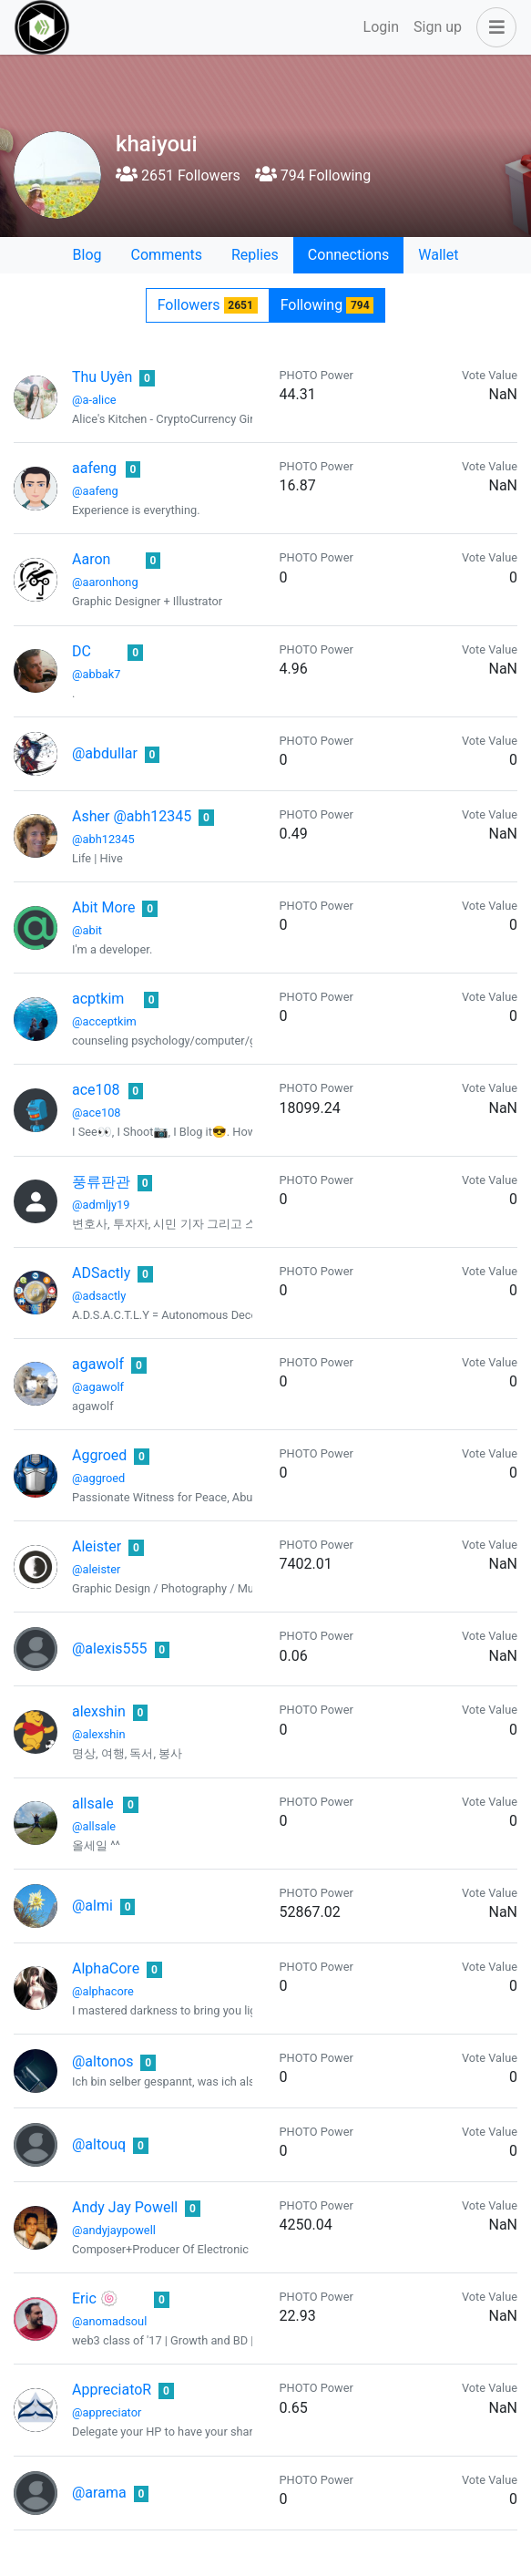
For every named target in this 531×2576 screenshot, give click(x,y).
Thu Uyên (102, 377)
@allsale (94, 1826)
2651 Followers (178, 175)
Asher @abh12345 (131, 816)
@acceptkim (104, 1021)
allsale (93, 1803)
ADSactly (101, 1273)
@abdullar (105, 753)
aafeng (94, 468)
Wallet (438, 254)
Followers (208, 305)
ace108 (96, 1089)
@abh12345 (103, 839)
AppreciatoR (111, 2389)
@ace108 (96, 1112)
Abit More (103, 907)
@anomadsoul (109, 2321)
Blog (87, 254)
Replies (255, 254)
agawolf (98, 1364)
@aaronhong (105, 582)
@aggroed (98, 1478)
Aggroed (99, 1455)
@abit (87, 930)
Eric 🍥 (95, 2298)
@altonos (102, 2061)
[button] (492, 27)
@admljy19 (101, 1204)
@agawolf (98, 1387)
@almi (92, 1905)
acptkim (98, 998)
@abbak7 (96, 674)
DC (81, 651)
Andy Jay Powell (125, 2207)
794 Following (313, 175)
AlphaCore (105, 1968)
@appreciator (106, 2412)
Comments (166, 254)
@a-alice (94, 400)
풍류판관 (101, 1181)
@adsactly (99, 1296)
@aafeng (95, 491)
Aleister (96, 1546)
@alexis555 (110, 1648)
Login (381, 27)
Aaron (91, 559)
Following (327, 305)
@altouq (99, 2144)
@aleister (96, 1569)
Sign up (438, 27)
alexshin (99, 1711)
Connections (348, 254)
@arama (99, 2492)
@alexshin (99, 1734)
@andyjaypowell (114, 2230)
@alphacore (103, 1991)
